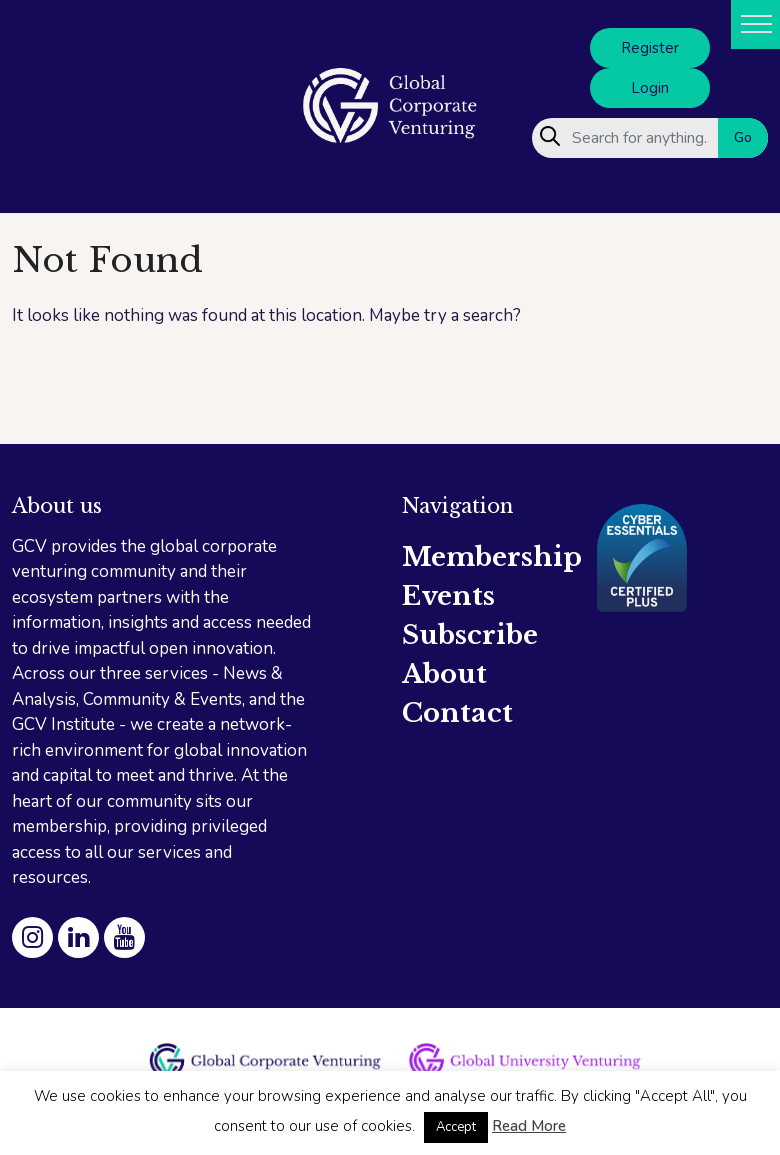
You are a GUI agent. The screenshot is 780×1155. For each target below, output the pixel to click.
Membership (492, 557)
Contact (457, 713)
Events (448, 596)
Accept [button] (456, 1127)
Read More (529, 1126)
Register (650, 48)
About (444, 674)
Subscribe (470, 635)
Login (650, 88)
